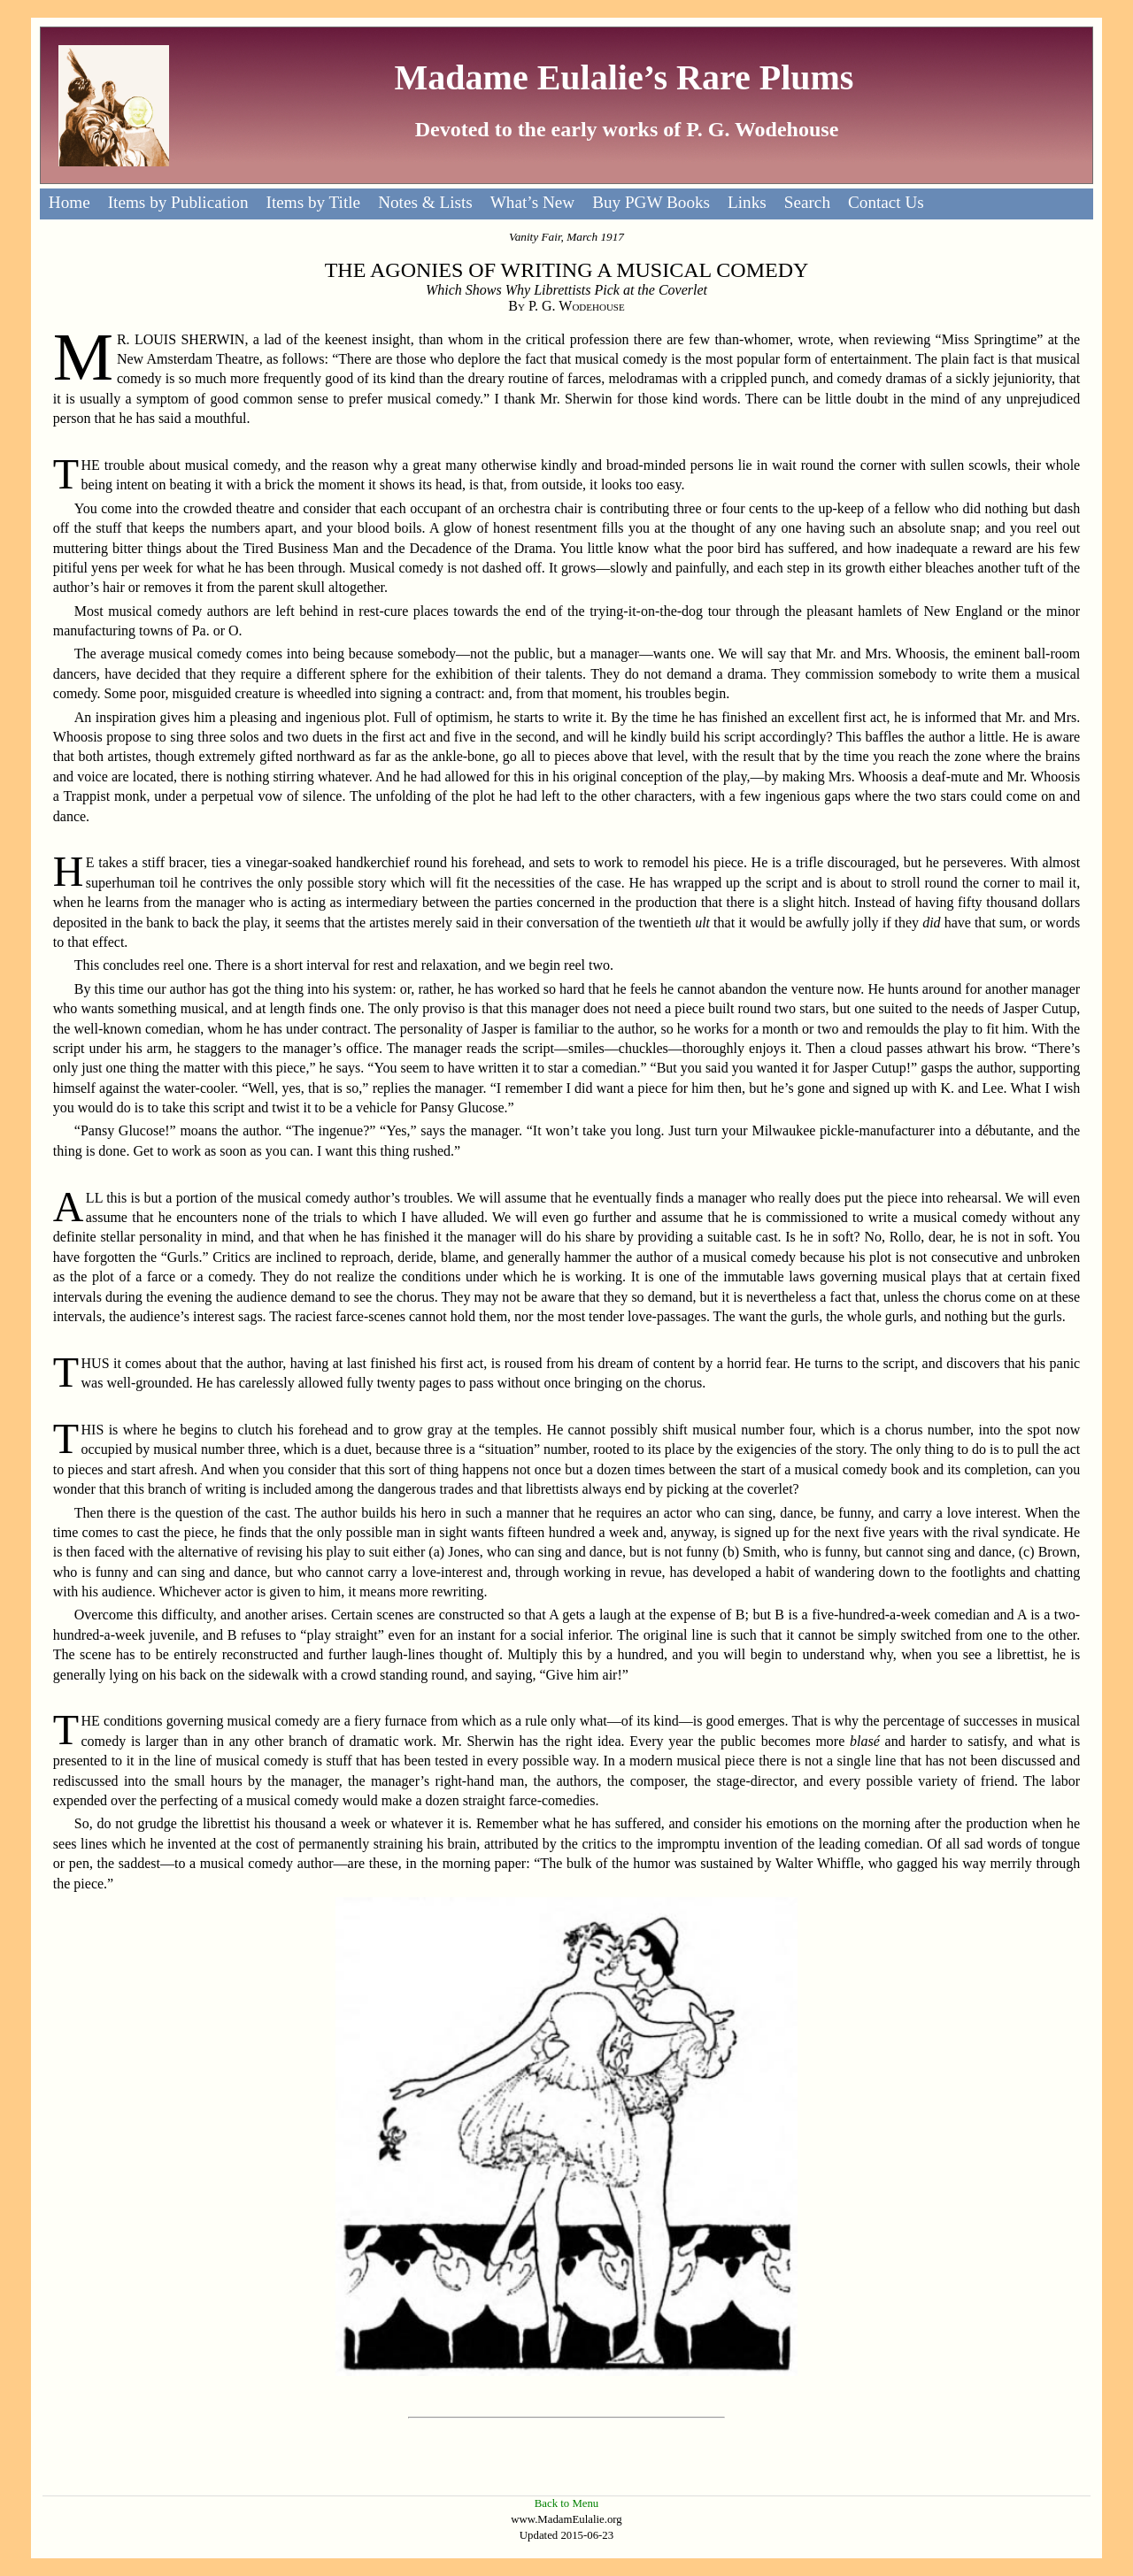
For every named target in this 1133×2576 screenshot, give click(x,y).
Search (807, 202)
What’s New (532, 202)
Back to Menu (567, 2503)
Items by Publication (178, 202)
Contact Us (886, 202)
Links (747, 202)
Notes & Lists (425, 202)
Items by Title (313, 202)
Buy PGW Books (651, 202)
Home (69, 202)
